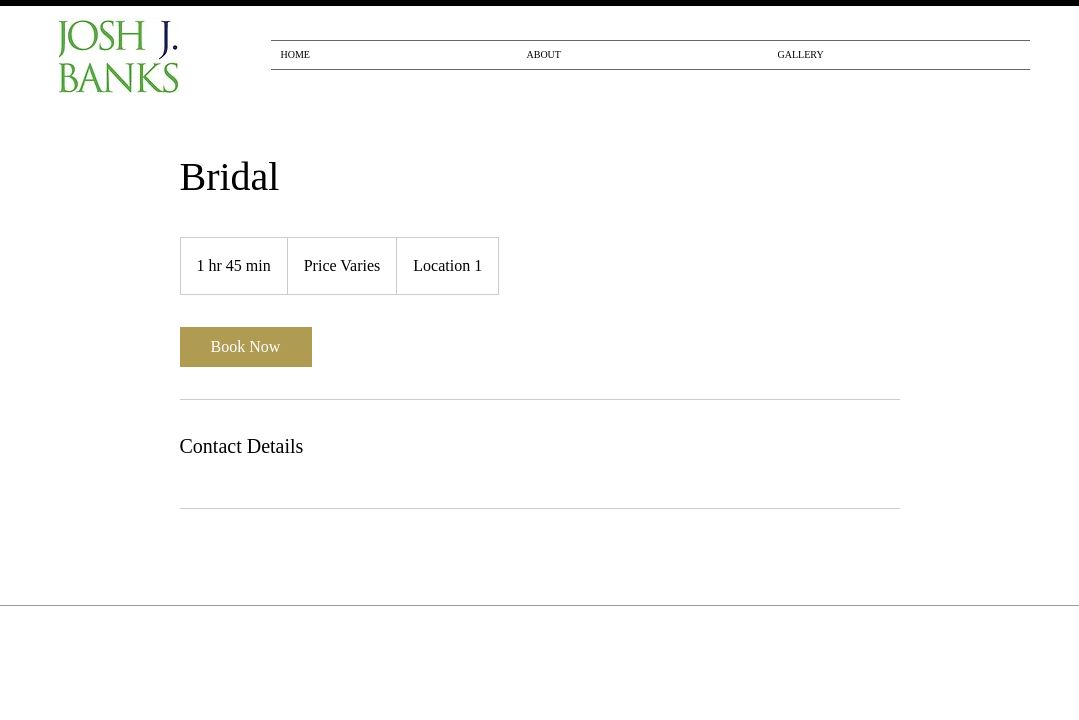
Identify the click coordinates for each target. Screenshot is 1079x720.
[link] (246, 347)
